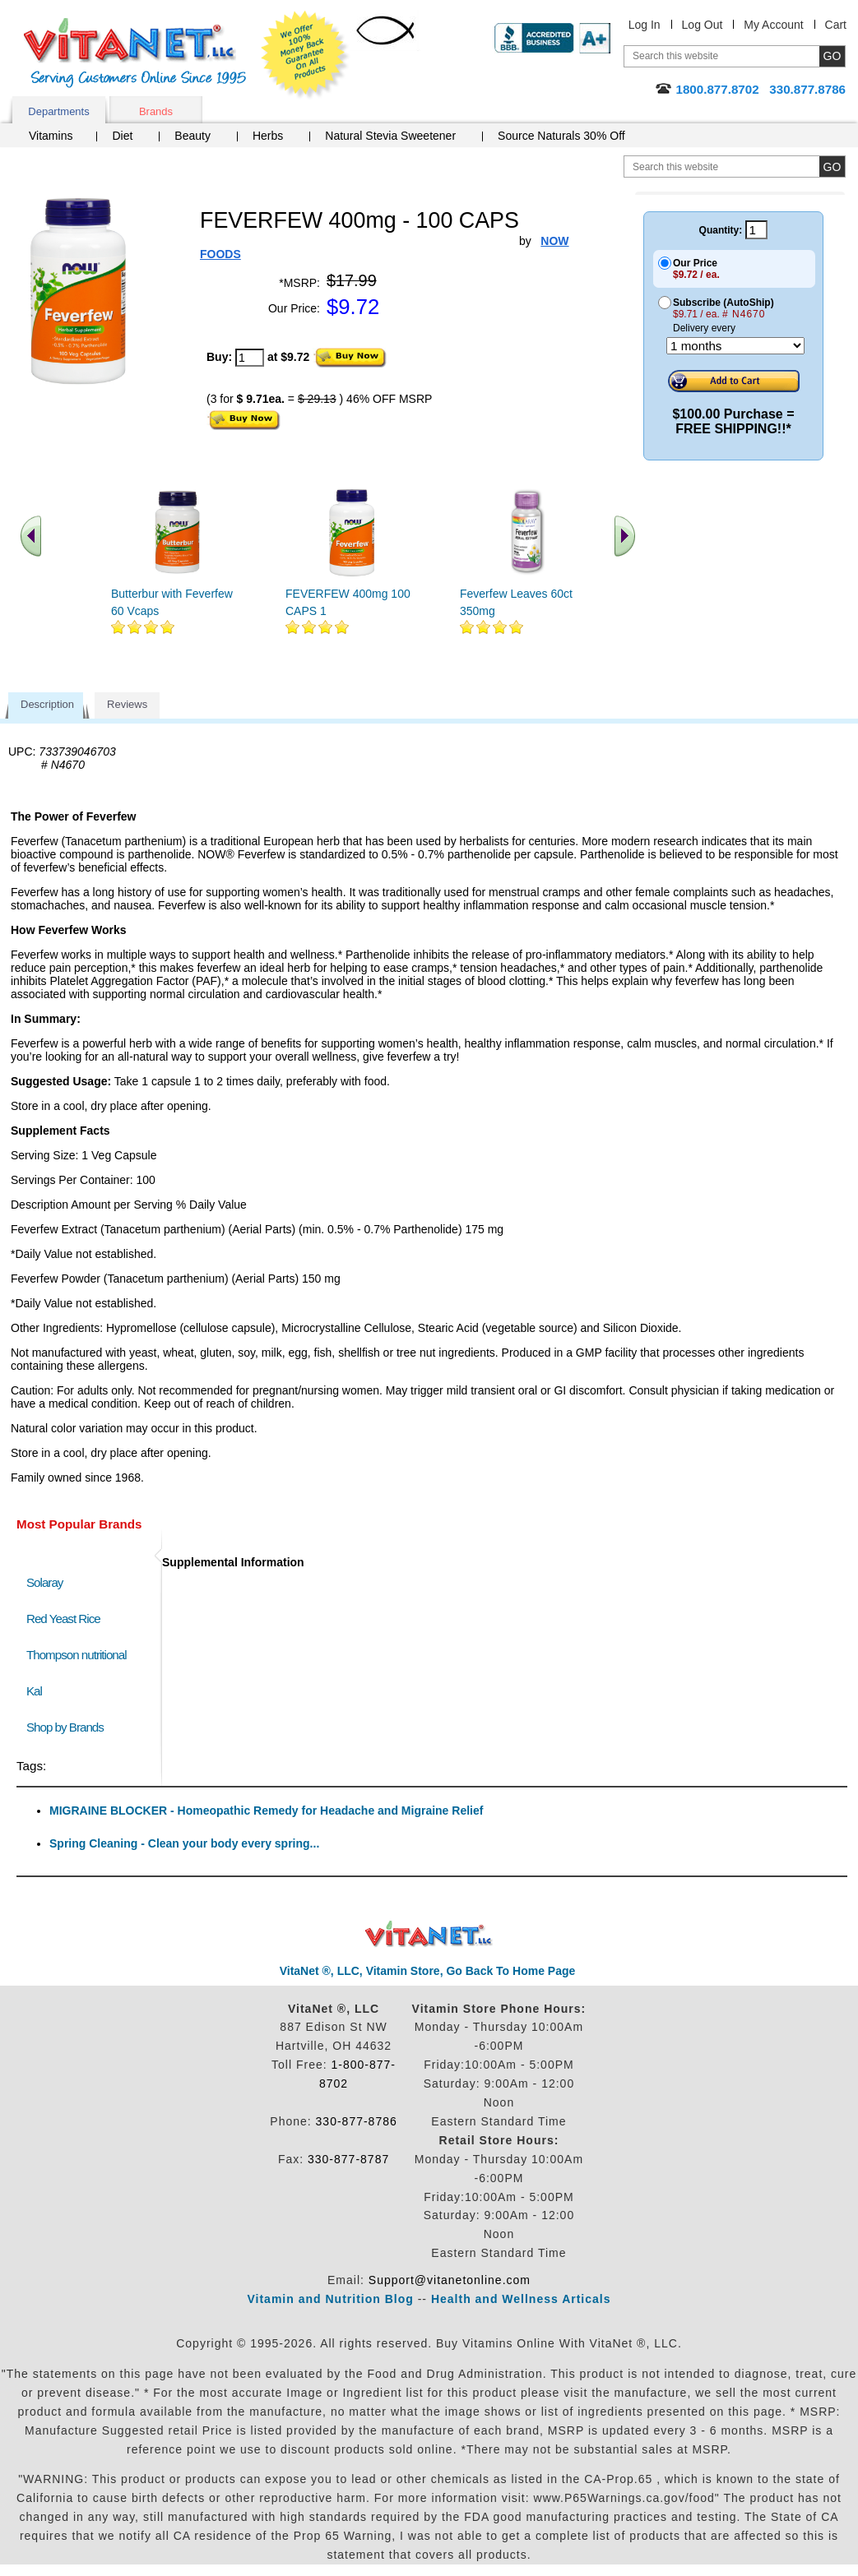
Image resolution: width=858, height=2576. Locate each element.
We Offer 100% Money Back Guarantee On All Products (305, 55)
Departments (58, 111)
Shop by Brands (68, 1727)
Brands (156, 111)
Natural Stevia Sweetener (390, 135)
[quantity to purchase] (249, 358)
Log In (644, 24)
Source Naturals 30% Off (561, 135)
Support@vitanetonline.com (450, 2280)
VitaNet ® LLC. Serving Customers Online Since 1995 (135, 53)
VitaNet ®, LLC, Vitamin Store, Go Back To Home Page (428, 1970)
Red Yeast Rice (63, 1619)
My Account (773, 24)
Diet (122, 135)
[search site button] (832, 166)
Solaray (44, 1582)
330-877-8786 (356, 2121)
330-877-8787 (348, 2159)
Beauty (192, 135)
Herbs (268, 135)
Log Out (702, 24)
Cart (835, 24)
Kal (34, 1691)
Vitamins (50, 135)
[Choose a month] (735, 345)
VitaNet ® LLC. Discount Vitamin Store (429, 1934)
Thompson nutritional (76, 1655)
